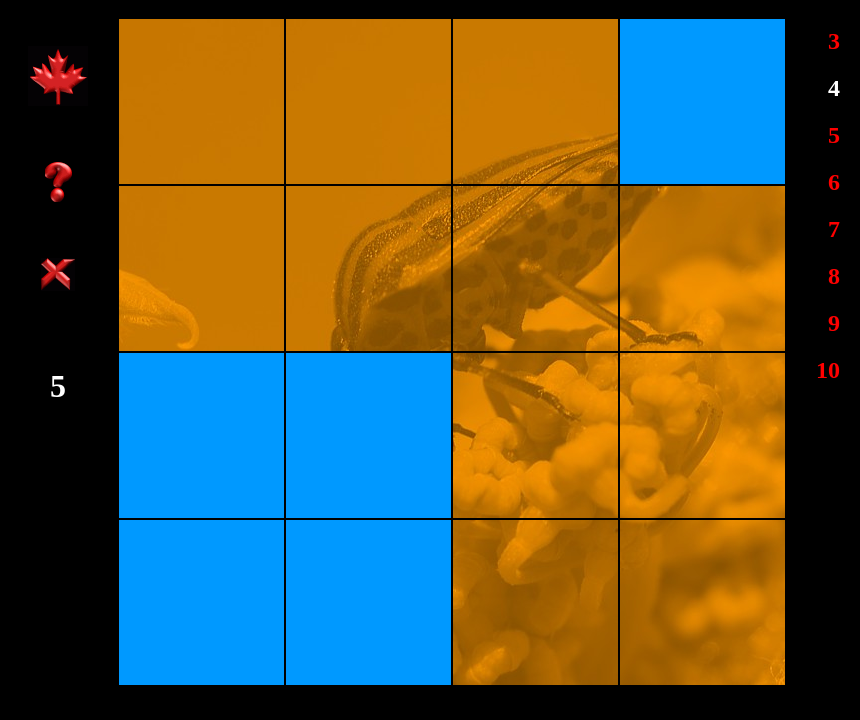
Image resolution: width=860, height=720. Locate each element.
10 (828, 370)
